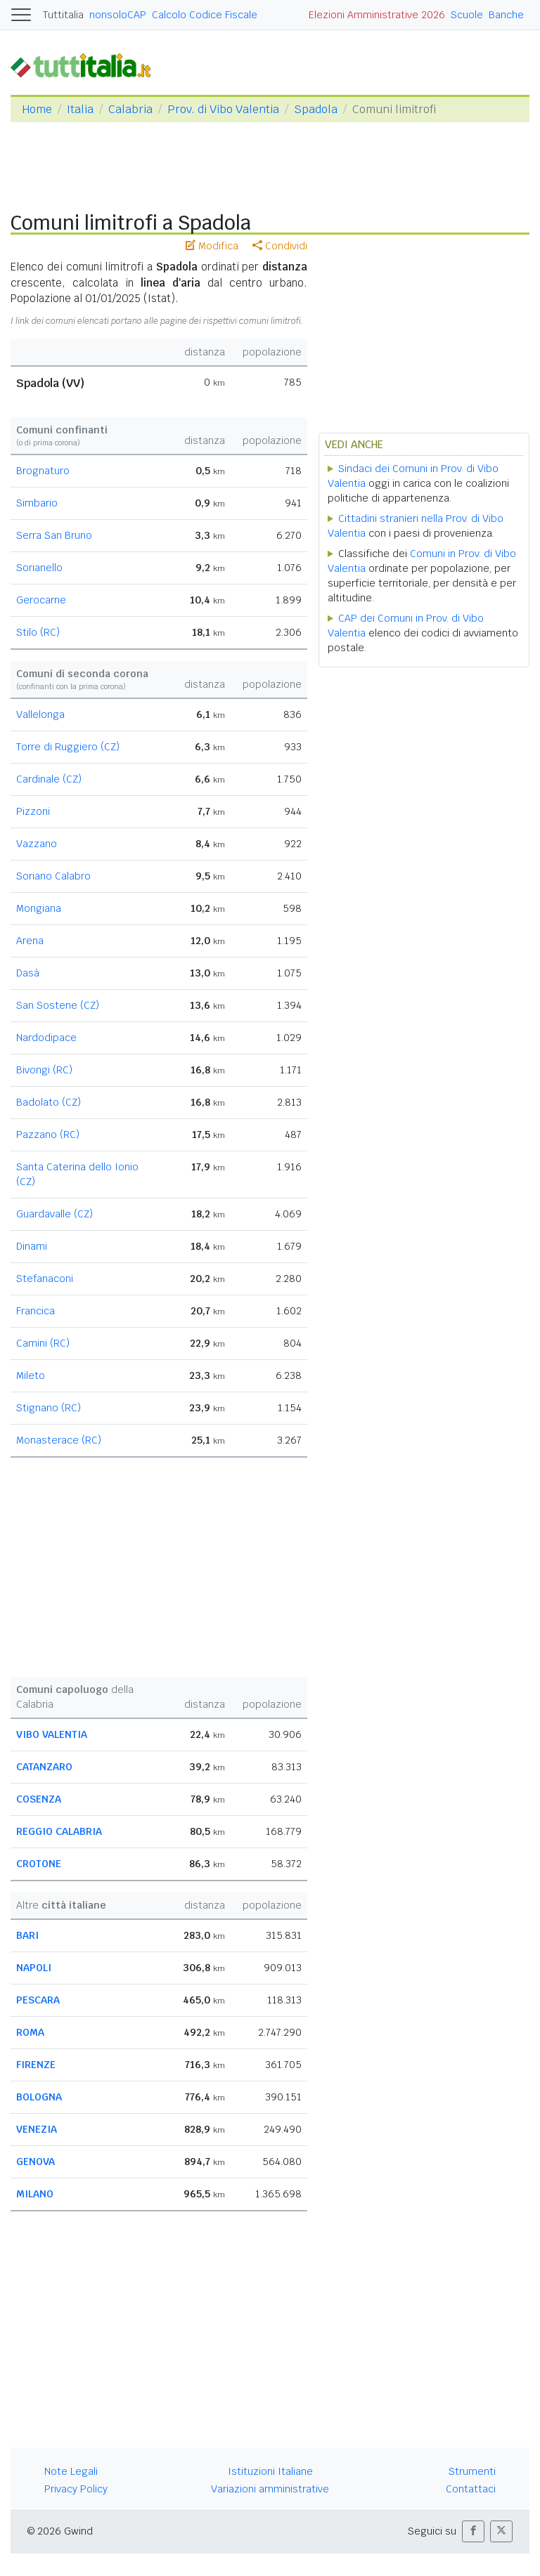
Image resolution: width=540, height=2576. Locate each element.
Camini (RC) (43, 1343)
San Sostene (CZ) (57, 1005)
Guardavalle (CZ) (54, 1214)
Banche (506, 14)
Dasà (27, 973)
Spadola (316, 109)
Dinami (31, 1246)
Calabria (130, 109)
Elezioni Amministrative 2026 (377, 14)
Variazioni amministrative (270, 2489)
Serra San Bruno (54, 535)
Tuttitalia (63, 14)
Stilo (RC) (38, 632)
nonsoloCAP (117, 14)
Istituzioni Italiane (270, 2471)
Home (37, 109)
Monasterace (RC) (58, 1440)
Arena (30, 940)
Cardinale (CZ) (49, 779)
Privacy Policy (76, 2489)
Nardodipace (46, 1037)
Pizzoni (33, 811)
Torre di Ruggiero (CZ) (68, 746)
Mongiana (38, 908)
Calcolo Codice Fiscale (204, 14)
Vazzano (36, 843)
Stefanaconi (44, 1278)
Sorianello (39, 567)
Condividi (279, 246)
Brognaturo (43, 470)
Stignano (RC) (48, 1407)
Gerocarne (41, 600)
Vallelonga (40, 714)
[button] (473, 2531)
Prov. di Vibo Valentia (223, 109)
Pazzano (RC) (47, 1134)
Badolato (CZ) (48, 1102)
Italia (80, 109)
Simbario (37, 503)
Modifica (212, 246)
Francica (35, 1311)
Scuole (467, 14)
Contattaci (471, 2489)
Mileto (30, 1375)
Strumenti (472, 2471)
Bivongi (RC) (44, 1070)
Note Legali (71, 2471)
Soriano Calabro (53, 876)
